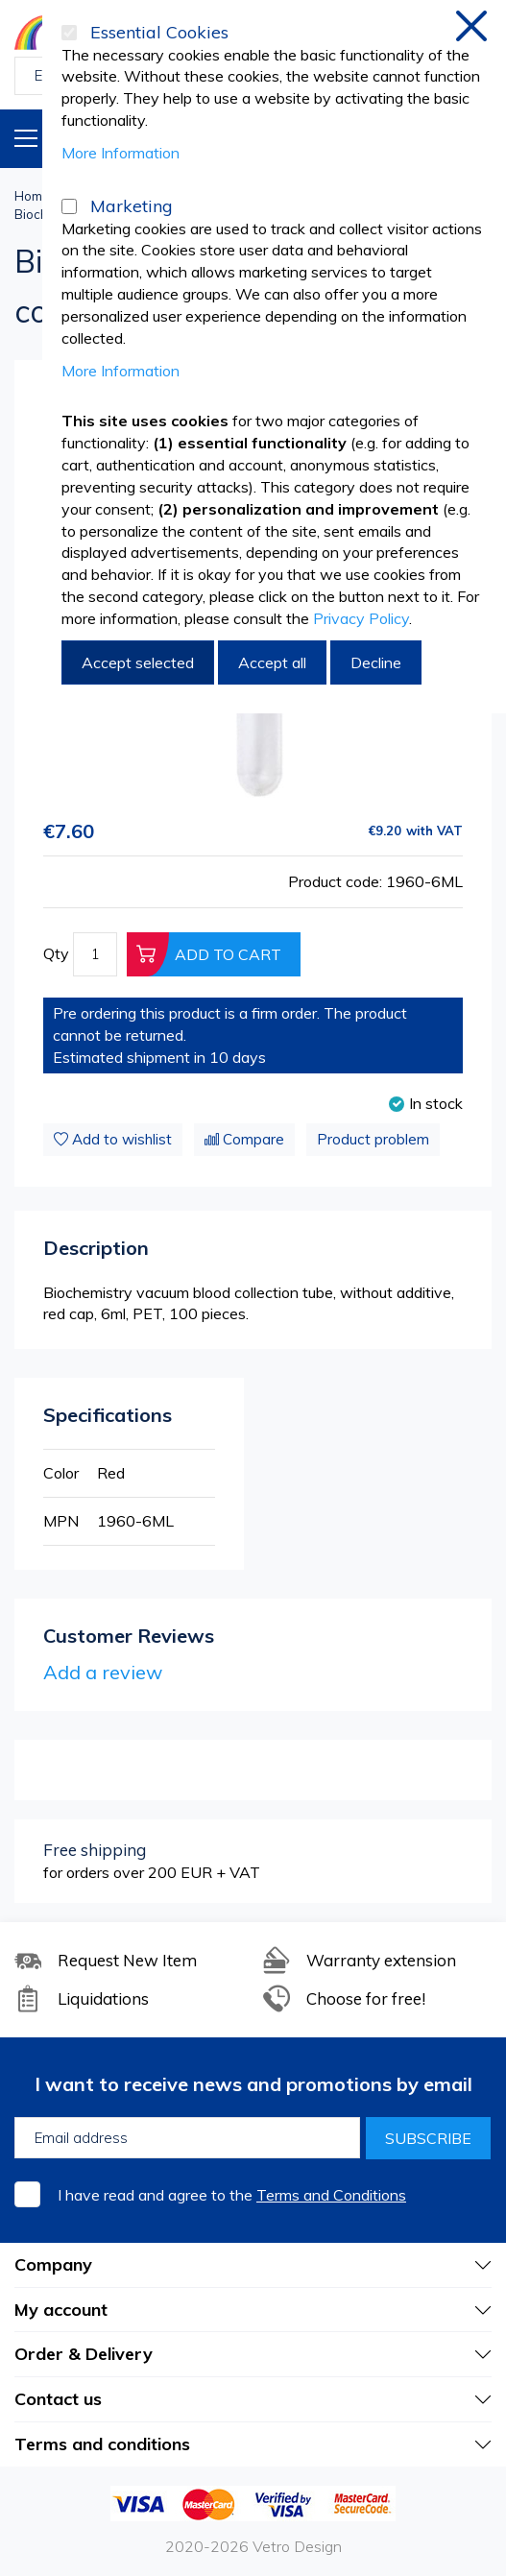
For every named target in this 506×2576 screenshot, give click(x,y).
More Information (120, 152)
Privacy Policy (361, 618)
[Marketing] (69, 206)
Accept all (272, 662)
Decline (375, 662)
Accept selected (138, 662)
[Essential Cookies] (69, 32)
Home (32, 196)
